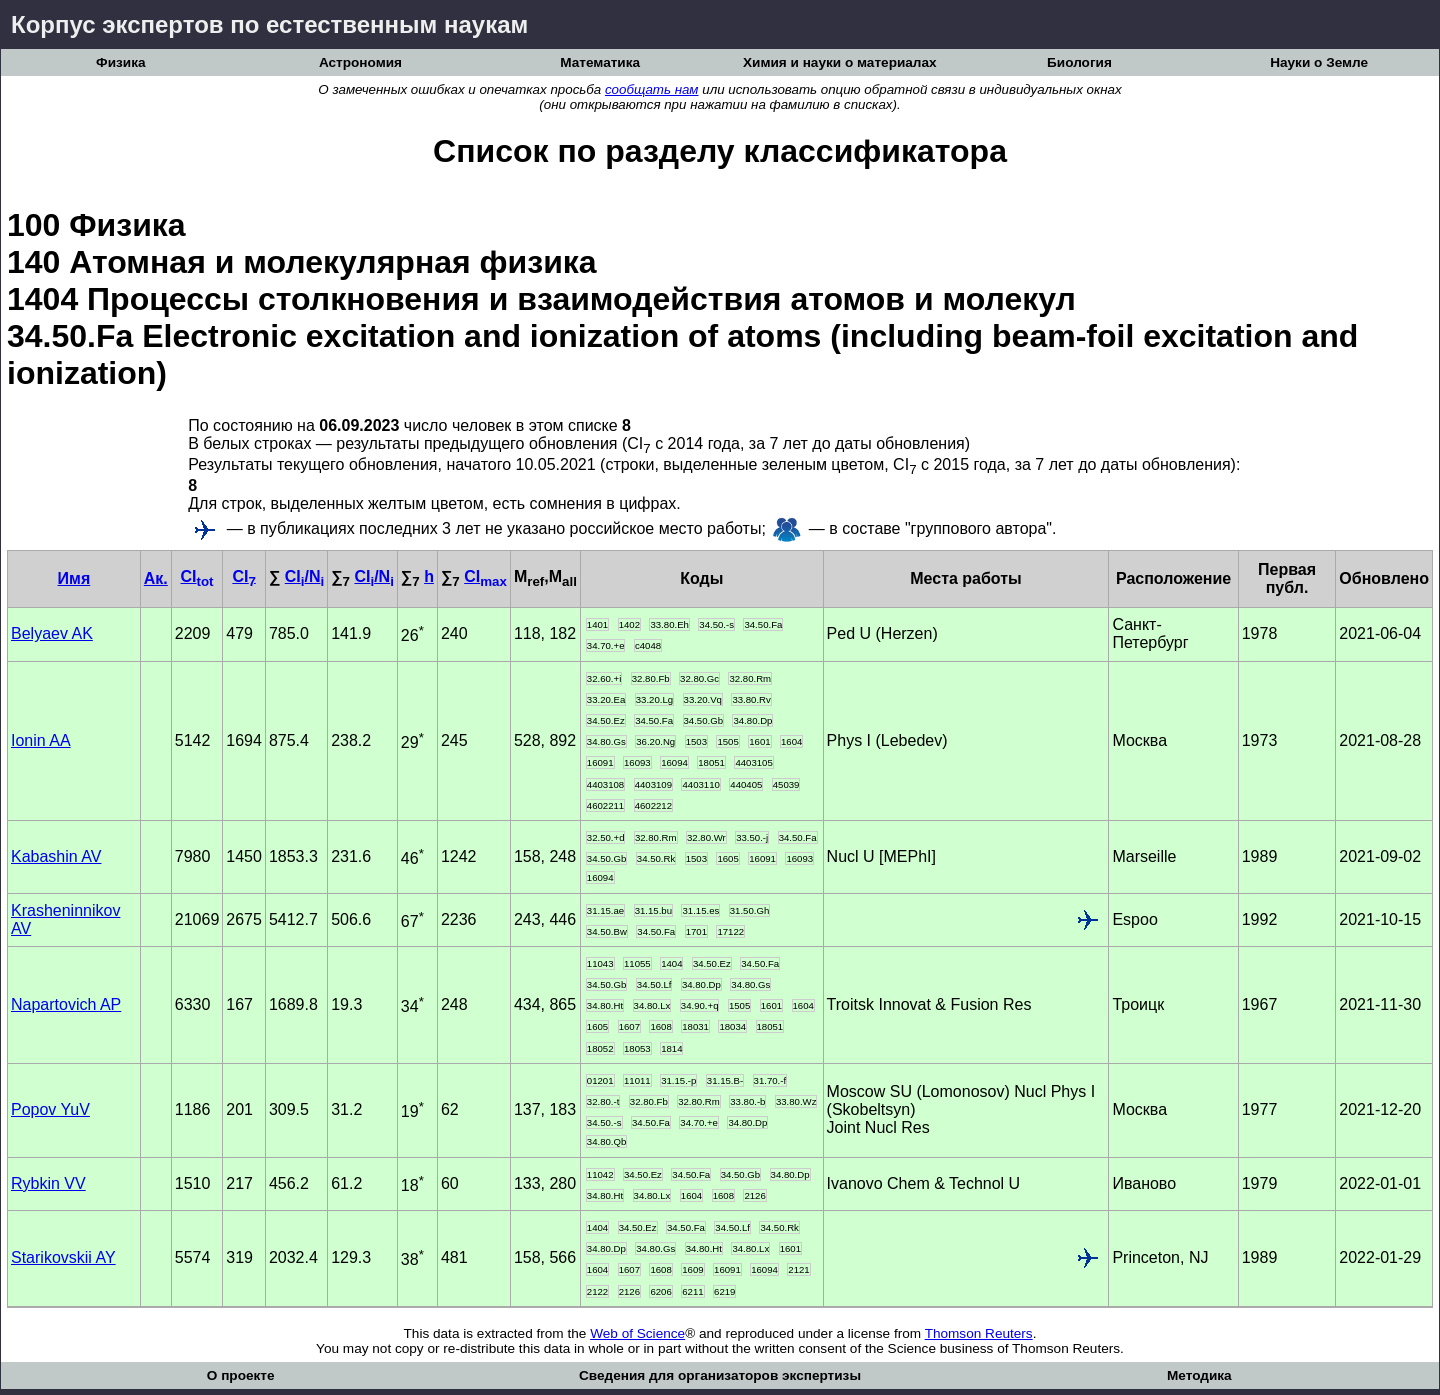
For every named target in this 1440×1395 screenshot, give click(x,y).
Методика (1199, 1375)
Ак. (156, 578)
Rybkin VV (48, 1183)
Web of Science (637, 1333)
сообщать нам (652, 89)
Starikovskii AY (63, 1257)
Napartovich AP (66, 1004)
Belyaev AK (52, 633)
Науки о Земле (1319, 62)
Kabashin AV (56, 856)
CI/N (304, 576)
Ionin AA (41, 740)
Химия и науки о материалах (840, 62)
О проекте (241, 1375)
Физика (120, 62)
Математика (600, 62)
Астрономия (360, 62)
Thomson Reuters (979, 1333)
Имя (74, 578)
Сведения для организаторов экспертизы (720, 1375)
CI (197, 576)
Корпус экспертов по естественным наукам (269, 24)
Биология (1079, 62)
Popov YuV (50, 1109)
